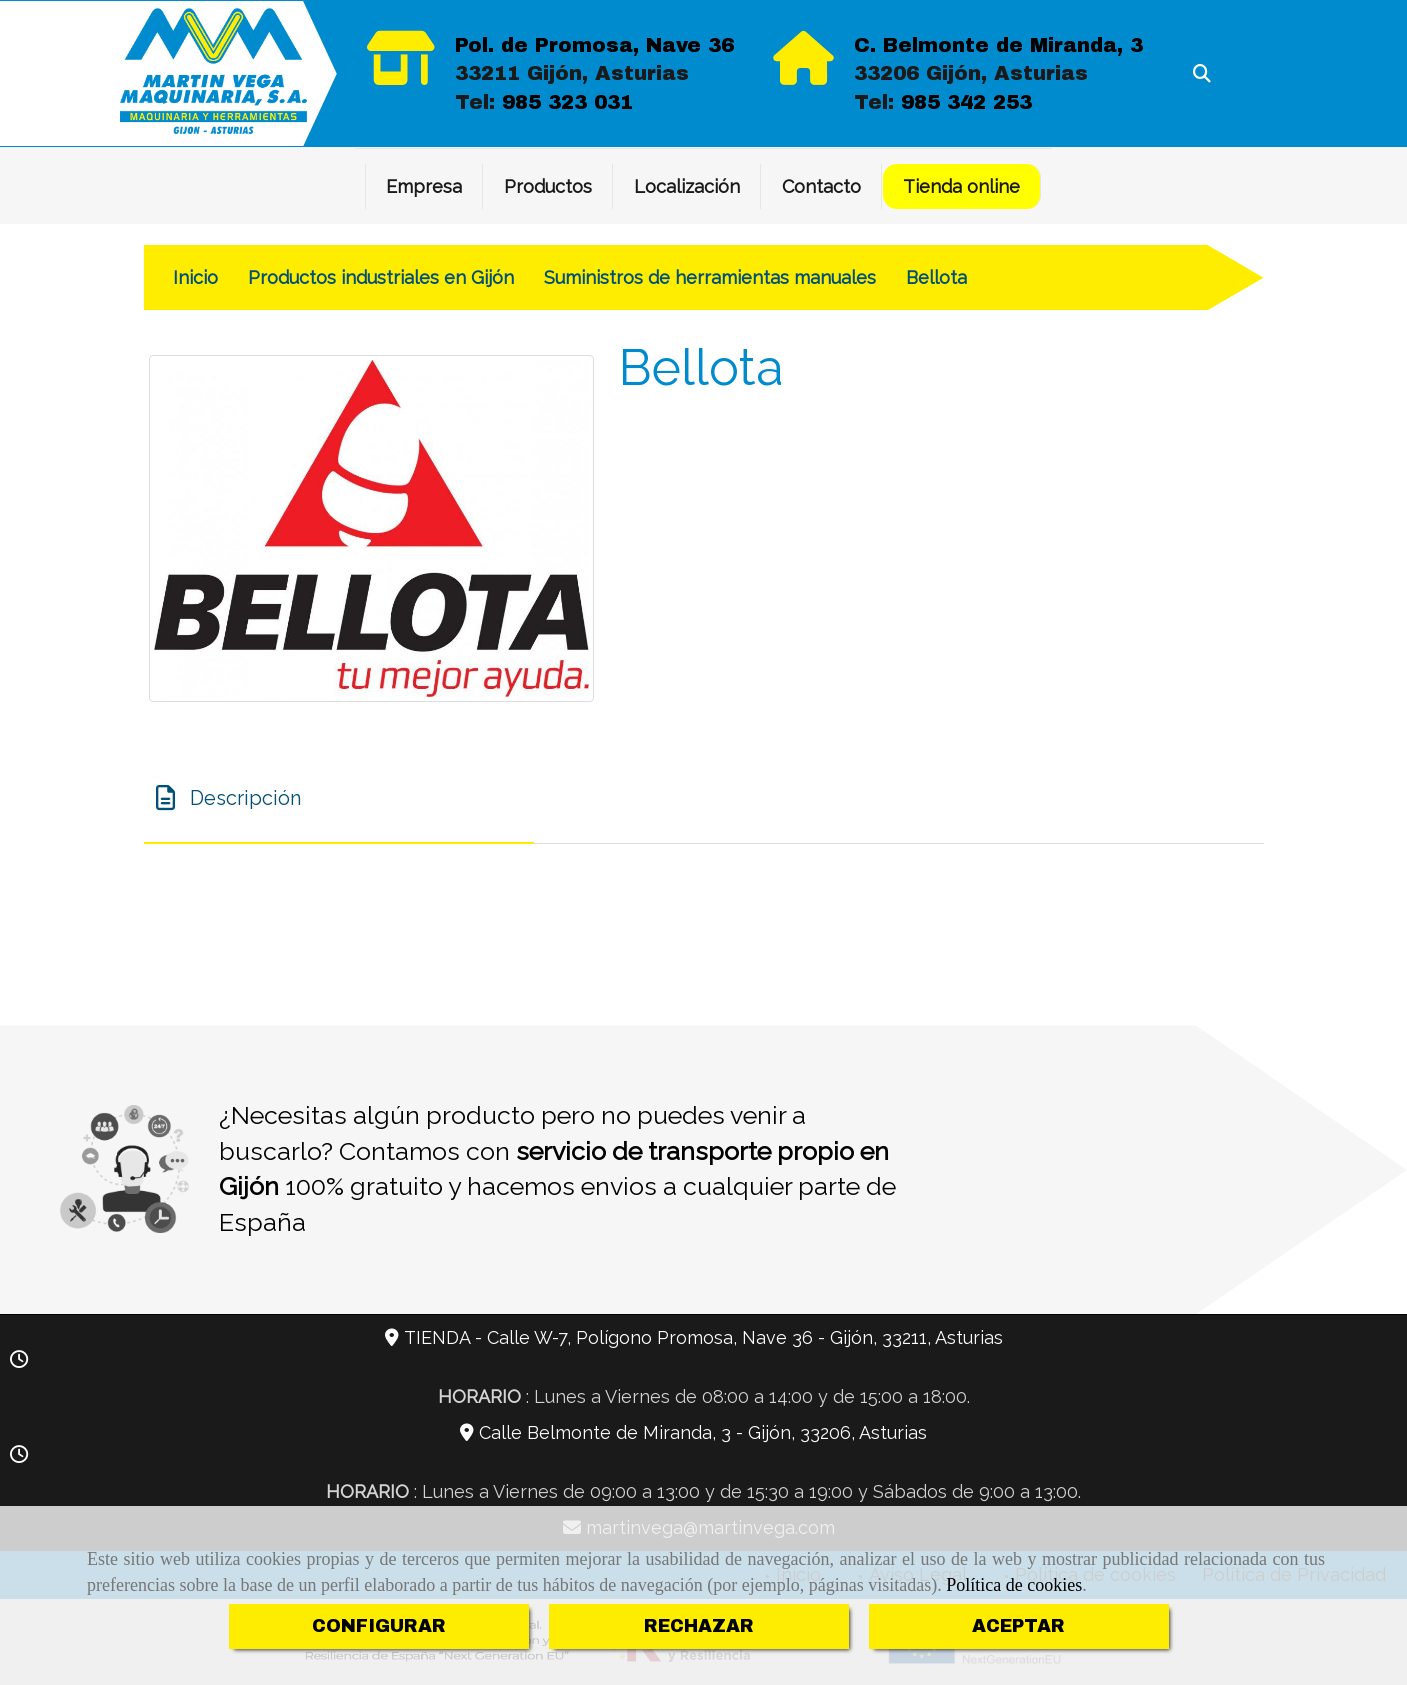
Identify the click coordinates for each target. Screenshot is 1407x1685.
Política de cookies (1014, 1585)
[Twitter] (1238, 148)
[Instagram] (1268, 148)
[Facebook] (1208, 148)
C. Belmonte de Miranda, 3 (998, 45)
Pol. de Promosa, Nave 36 (594, 45)
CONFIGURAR (379, 1626)
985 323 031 (567, 102)
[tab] (339, 799)
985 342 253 (966, 102)
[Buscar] (1202, 74)
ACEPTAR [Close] (1018, 1626)
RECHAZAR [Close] (699, 1626)
